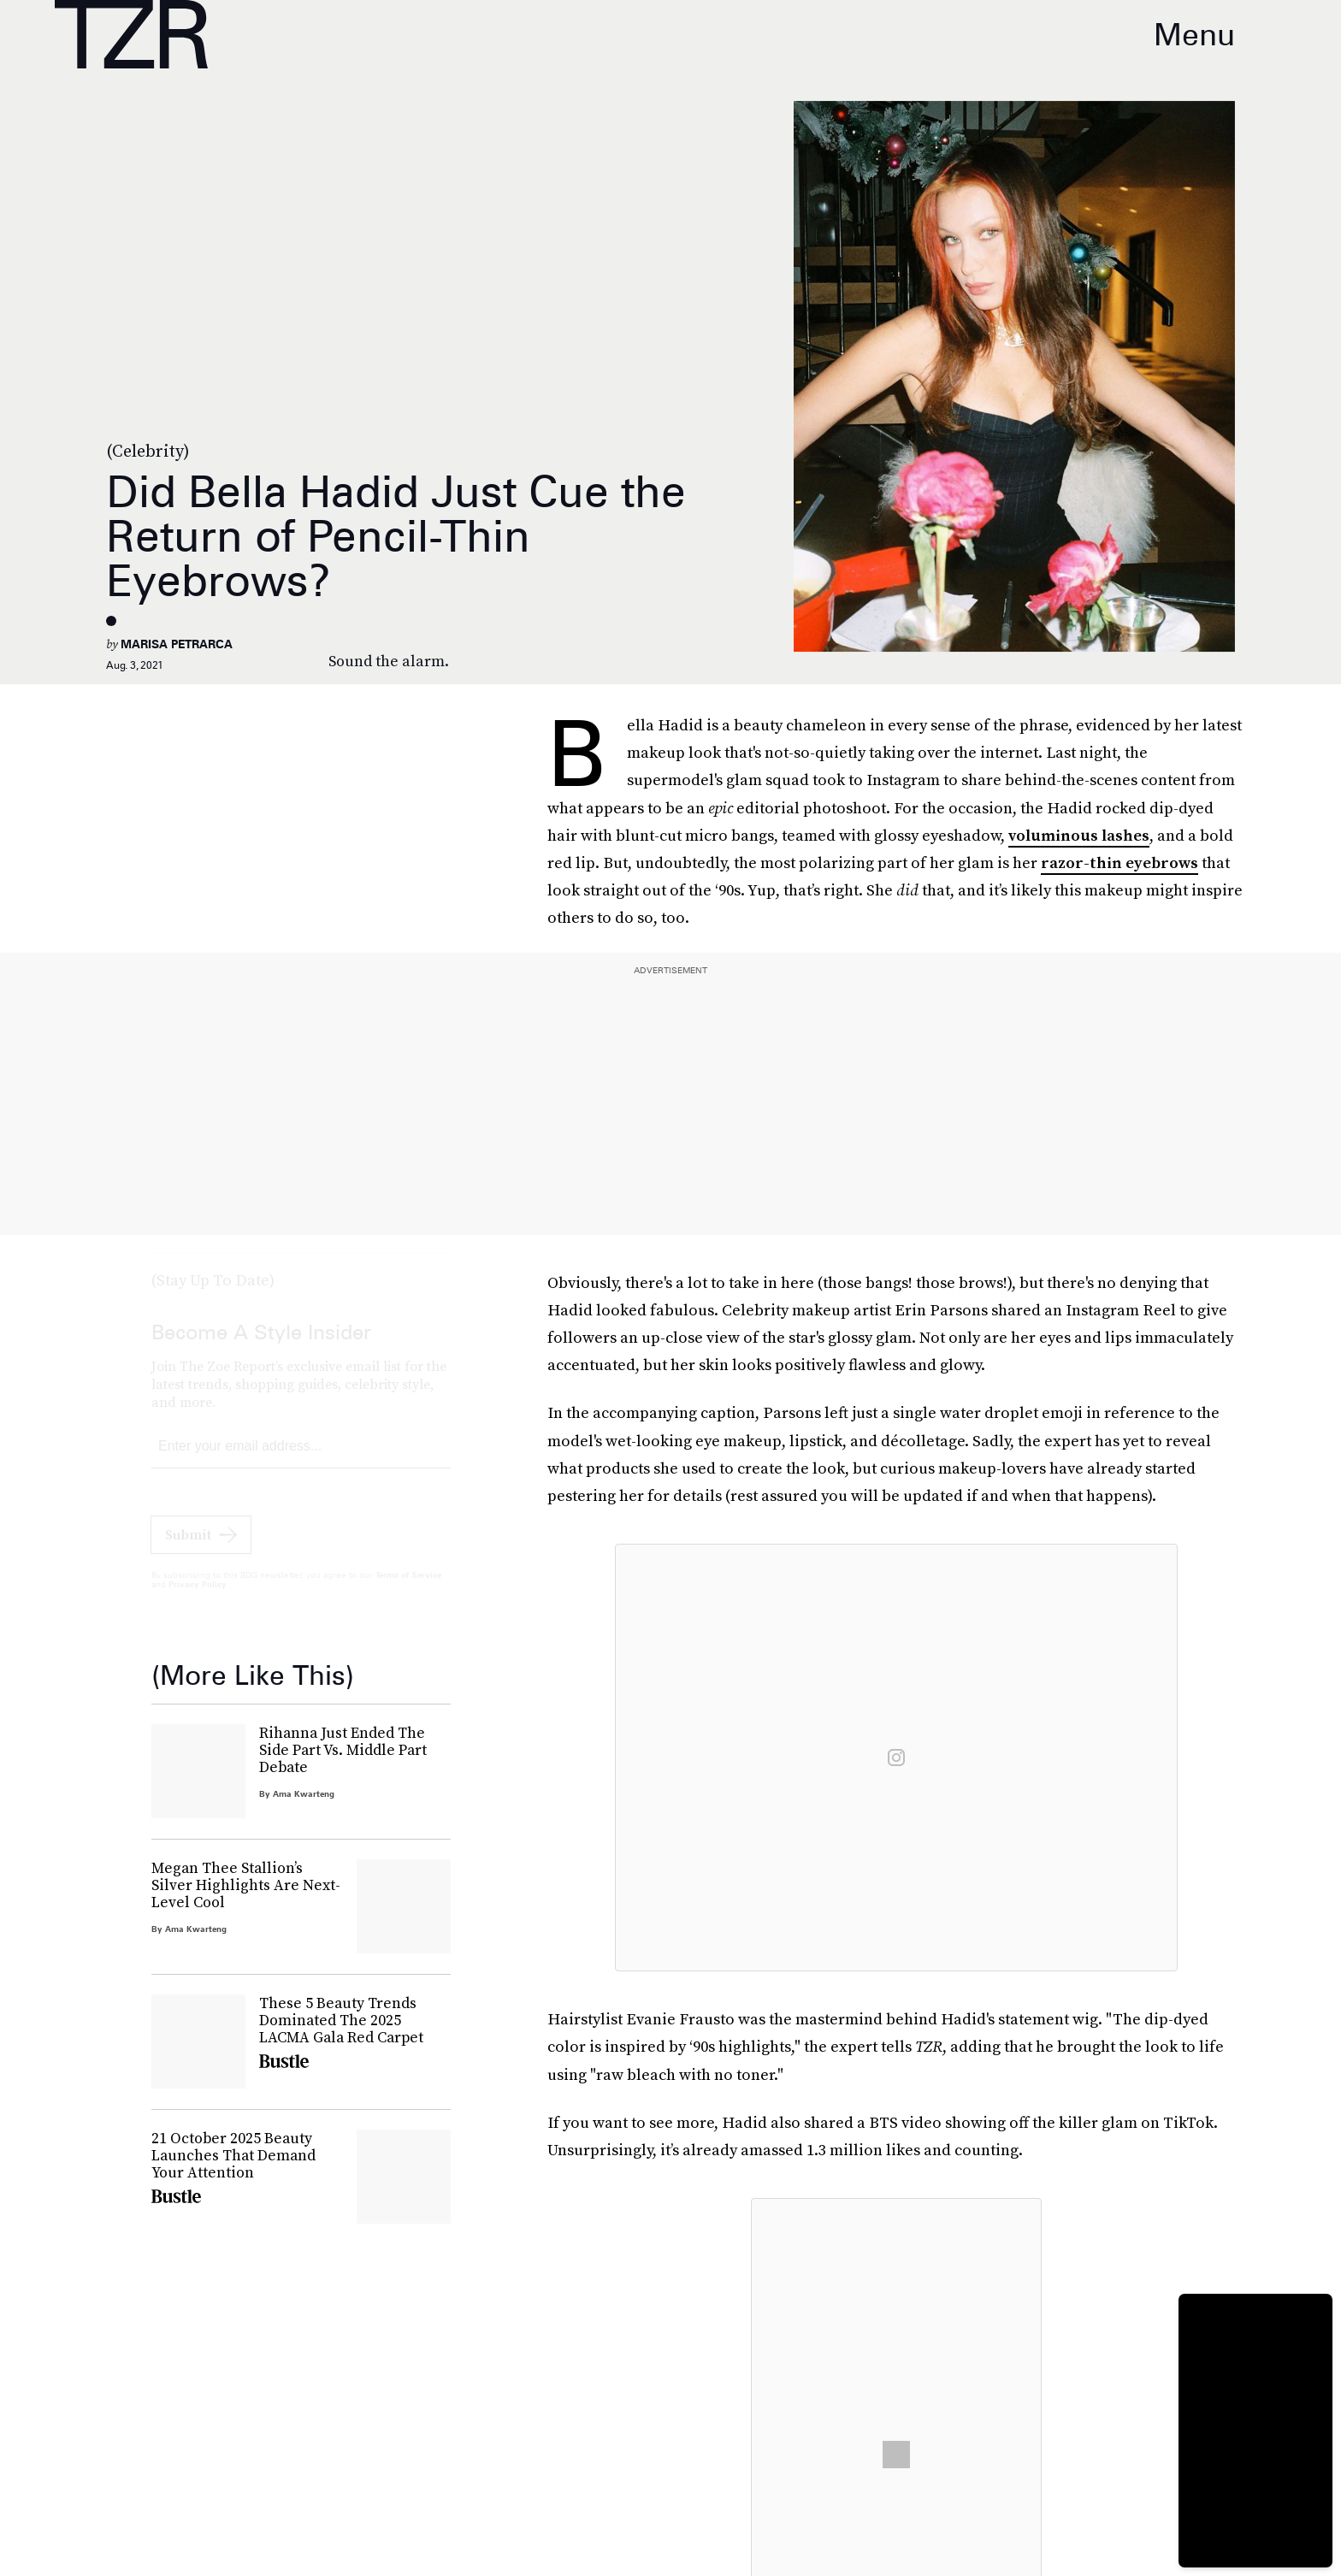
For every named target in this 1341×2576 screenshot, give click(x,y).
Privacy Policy (197, 1600)
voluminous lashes (1078, 835)
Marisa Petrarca (177, 644)
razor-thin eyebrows (1119, 862)
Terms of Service (408, 1591)
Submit (188, 1550)
